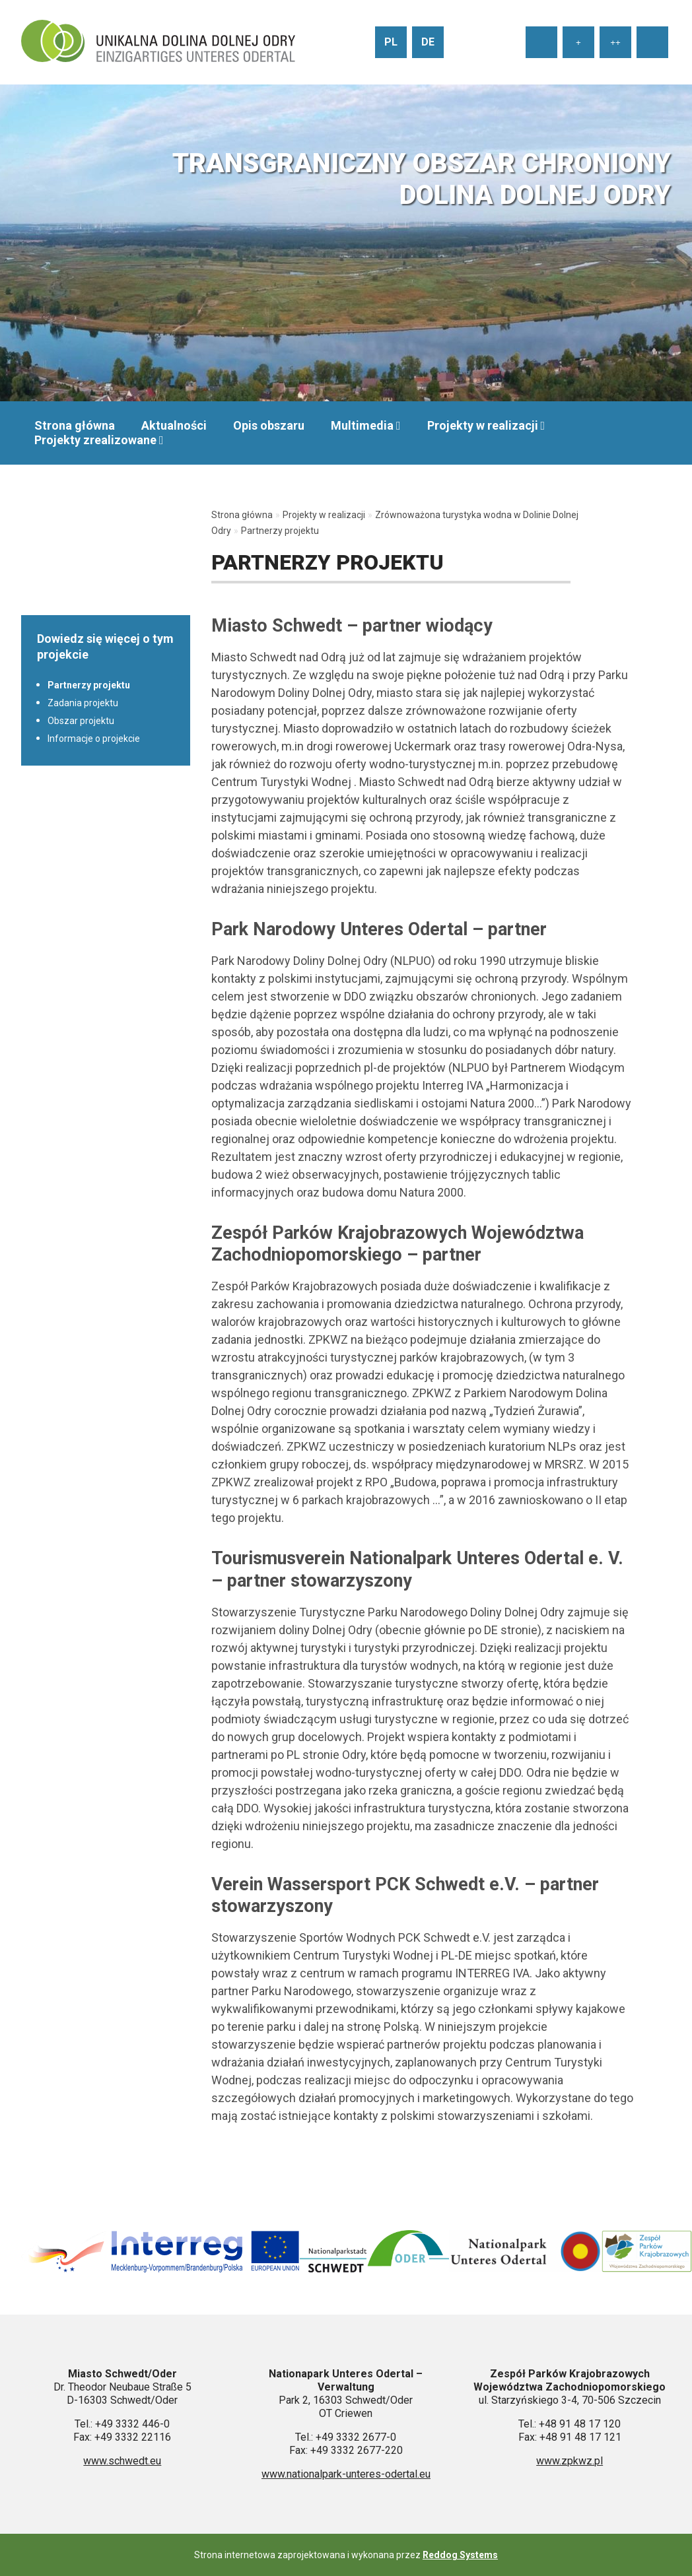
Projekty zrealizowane (95, 440)
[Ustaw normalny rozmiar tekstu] (541, 42)
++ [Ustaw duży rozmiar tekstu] (615, 43)
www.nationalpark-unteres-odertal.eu (346, 2474)
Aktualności (174, 425)
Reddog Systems (460, 2555)
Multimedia (362, 425)
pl (391, 42)
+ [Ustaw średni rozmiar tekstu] (578, 43)
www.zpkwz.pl (569, 2461)
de (427, 42)
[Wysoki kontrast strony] (652, 42)
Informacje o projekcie (94, 738)
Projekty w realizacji (482, 425)
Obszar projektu (81, 720)
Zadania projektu (83, 703)
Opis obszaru (268, 425)
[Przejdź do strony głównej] (158, 42)
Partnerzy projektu (89, 685)
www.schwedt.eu (122, 2461)
